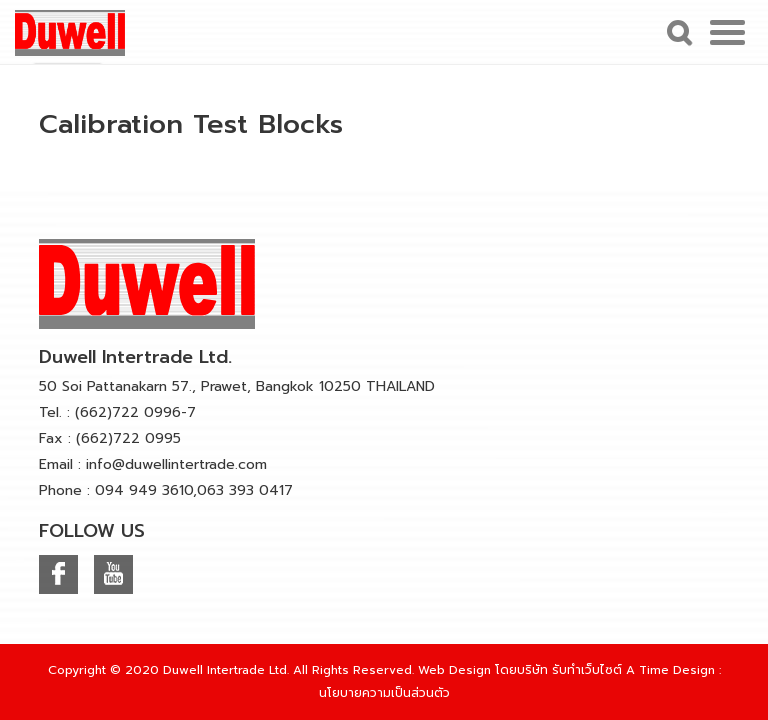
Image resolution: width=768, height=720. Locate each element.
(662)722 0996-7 (135, 412)
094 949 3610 (144, 490)
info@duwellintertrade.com (176, 464)
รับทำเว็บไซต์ (587, 670)
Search (677, 32)
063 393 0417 (245, 490)
